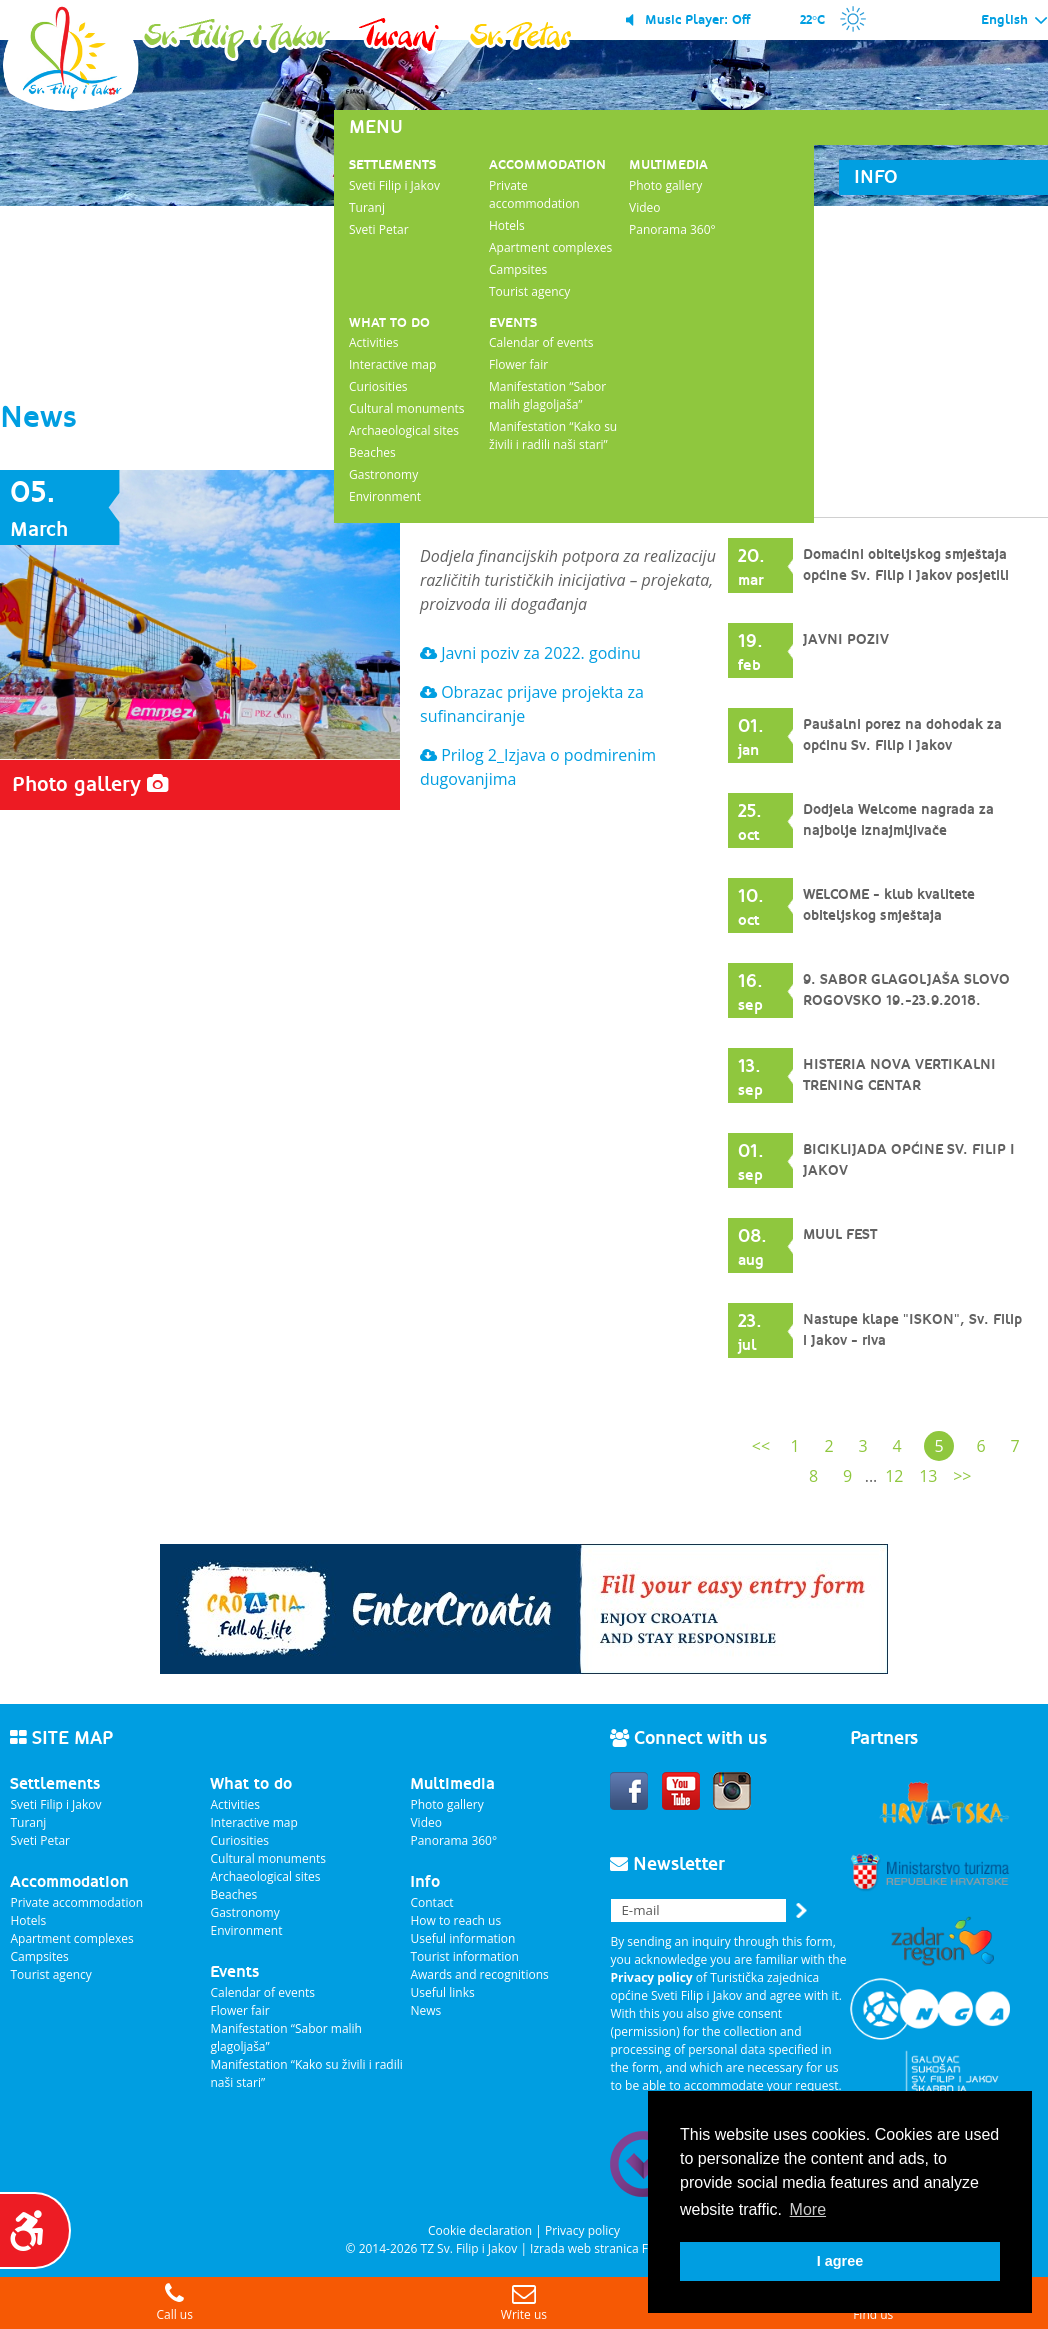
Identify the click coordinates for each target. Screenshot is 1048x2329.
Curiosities (378, 386)
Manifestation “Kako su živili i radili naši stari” (553, 435)
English (1014, 21)
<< (761, 1446)
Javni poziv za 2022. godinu (530, 653)
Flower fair (518, 364)
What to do (389, 322)
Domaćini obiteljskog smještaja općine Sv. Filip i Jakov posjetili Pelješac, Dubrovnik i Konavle (906, 576)
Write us (523, 2302)
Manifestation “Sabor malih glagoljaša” (547, 395)
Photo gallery (665, 185)
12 (894, 1476)
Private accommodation (534, 194)
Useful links (442, 1992)
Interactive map (392, 364)
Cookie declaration (480, 2230)
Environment (385, 496)
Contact (431, 1902)
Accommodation (547, 164)
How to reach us (455, 1920)
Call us (174, 2302)
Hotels (507, 225)
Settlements (392, 164)
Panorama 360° (672, 229)
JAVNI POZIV (846, 640)
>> (962, 1476)
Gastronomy (383, 474)
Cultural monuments (407, 408)
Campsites (518, 269)
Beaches (372, 452)
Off (741, 19)
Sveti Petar (379, 229)
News (425, 2010)
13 (928, 1476)
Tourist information (464, 1956)
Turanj (367, 207)
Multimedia (668, 164)
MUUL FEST (840, 1235)
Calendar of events (541, 342)
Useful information (462, 1938)
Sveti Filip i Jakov (394, 185)
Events (513, 322)
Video (644, 207)
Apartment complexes (550, 247)
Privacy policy (582, 2230)
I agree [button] (840, 2261)
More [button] (808, 2209)
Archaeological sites (404, 430)
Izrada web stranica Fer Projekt (616, 2248)
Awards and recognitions (479, 1974)
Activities (373, 342)
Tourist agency (529, 291)
